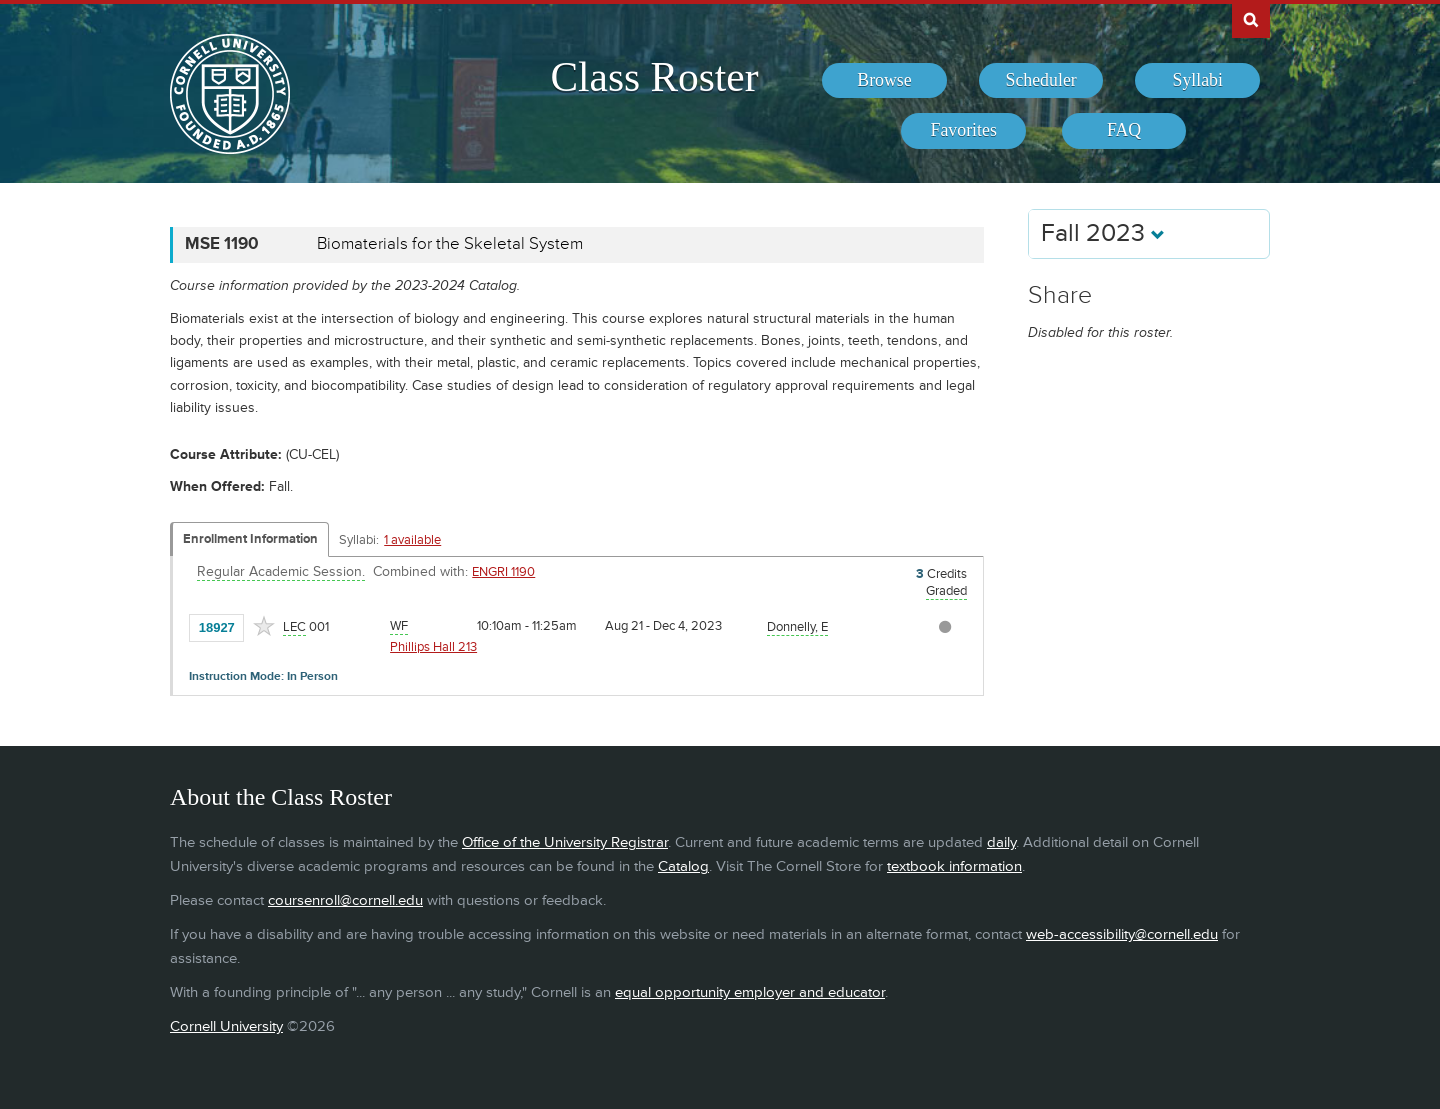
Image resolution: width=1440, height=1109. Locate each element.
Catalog (683, 866)
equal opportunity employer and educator (750, 992)
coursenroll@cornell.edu (345, 900)
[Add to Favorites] (264, 626)
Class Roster (654, 77)
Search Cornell (1251, 19)
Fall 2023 (1103, 233)
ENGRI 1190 (503, 572)
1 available (412, 540)
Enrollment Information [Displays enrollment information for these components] (250, 539)
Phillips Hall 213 (433, 647)
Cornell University (226, 1026)
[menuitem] (884, 81)
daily (1001, 842)
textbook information (954, 866)
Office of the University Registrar (565, 842)
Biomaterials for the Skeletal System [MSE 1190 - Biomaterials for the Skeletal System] (450, 244)
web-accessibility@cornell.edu (1122, 934)
